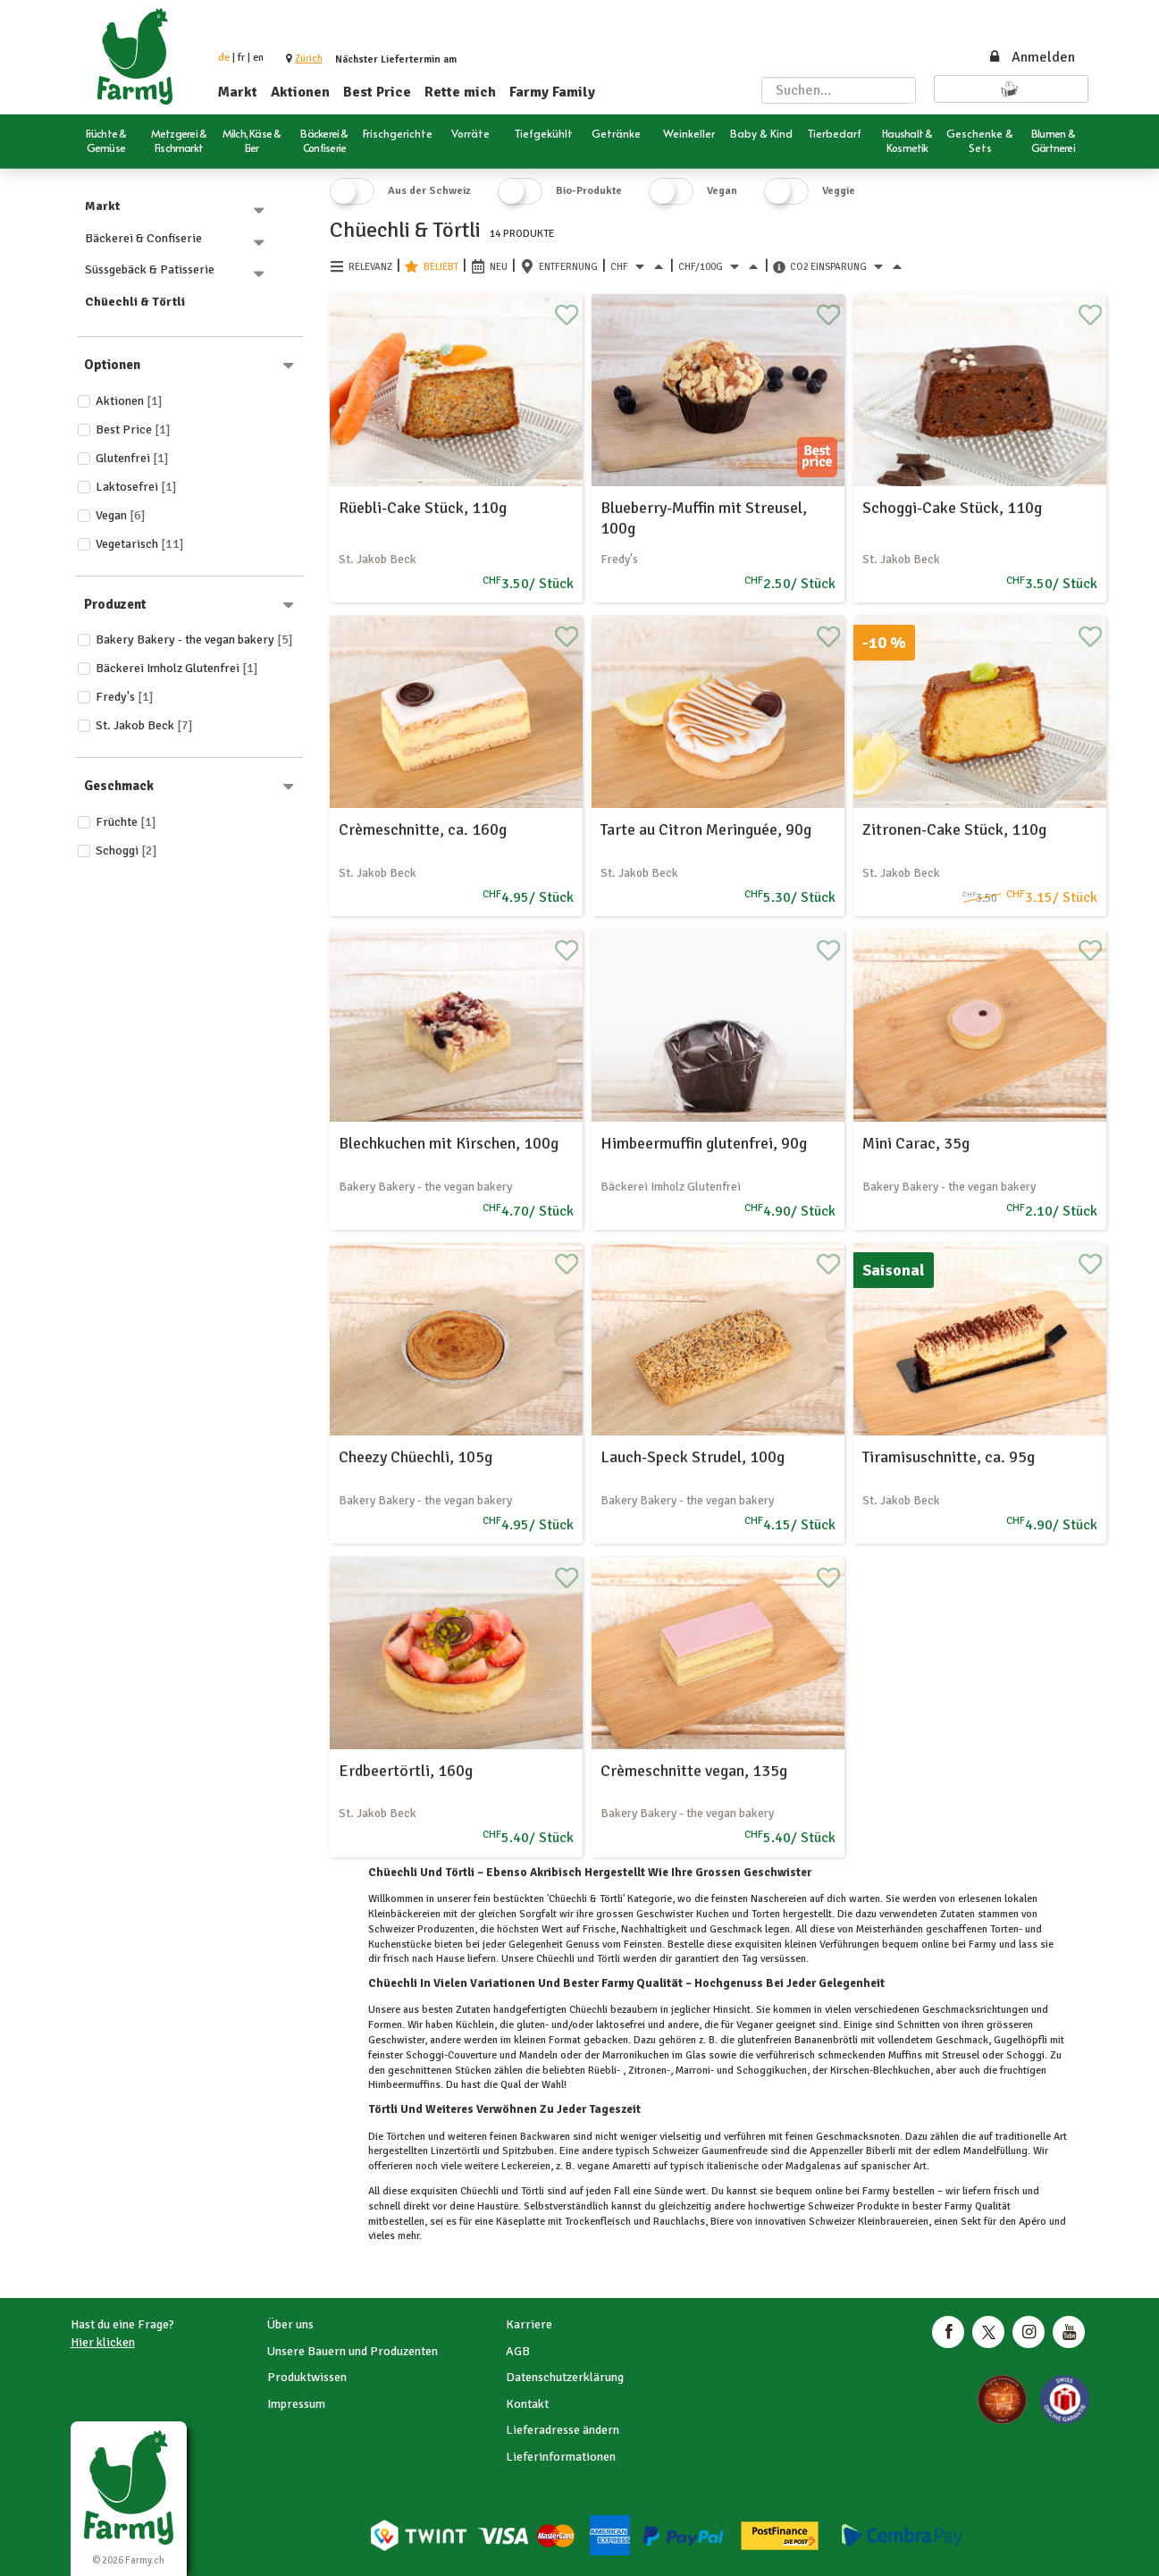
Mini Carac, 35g (916, 1143)
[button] (309, 58)
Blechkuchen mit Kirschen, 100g (449, 1143)
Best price (133, 429)
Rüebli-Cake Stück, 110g (423, 508)
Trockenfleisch (598, 2221)
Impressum (296, 2404)
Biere (722, 2221)
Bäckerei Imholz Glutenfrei (177, 668)
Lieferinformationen (561, 2456)
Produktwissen (307, 2377)
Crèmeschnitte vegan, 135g (693, 1770)
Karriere (529, 2324)
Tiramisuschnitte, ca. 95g (948, 1457)
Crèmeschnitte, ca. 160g (423, 829)
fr (241, 57)
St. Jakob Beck (144, 725)
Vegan (121, 515)
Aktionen (300, 92)
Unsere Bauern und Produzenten (352, 2351)
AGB (518, 2351)
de (224, 57)
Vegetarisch (140, 543)
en (258, 57)
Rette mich (460, 92)
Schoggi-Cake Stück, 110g (952, 508)
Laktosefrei (136, 486)
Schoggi (126, 850)
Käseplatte (520, 2221)
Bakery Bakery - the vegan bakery (194, 639)
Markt (237, 92)
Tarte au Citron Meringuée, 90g (705, 829)
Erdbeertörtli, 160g (406, 1770)
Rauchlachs (678, 2221)
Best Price (377, 92)
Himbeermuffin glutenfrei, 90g (703, 1143)
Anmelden (1031, 57)
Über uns (290, 2324)
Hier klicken (103, 2342)
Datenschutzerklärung (565, 2377)
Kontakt (527, 2404)
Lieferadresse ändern (562, 2429)
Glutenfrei (132, 458)
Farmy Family (552, 92)
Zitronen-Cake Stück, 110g (954, 829)
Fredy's (125, 696)
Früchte (126, 821)
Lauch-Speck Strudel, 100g (692, 1457)
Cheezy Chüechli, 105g (415, 1457)
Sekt (971, 2221)
